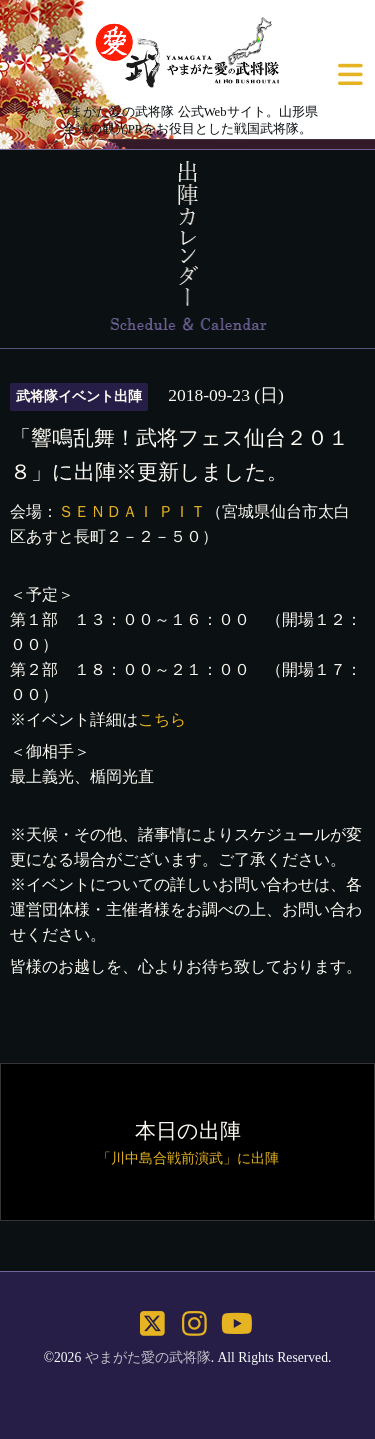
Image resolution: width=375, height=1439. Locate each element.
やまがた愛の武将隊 (148, 1357)
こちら (162, 719)
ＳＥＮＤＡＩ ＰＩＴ (132, 511)
